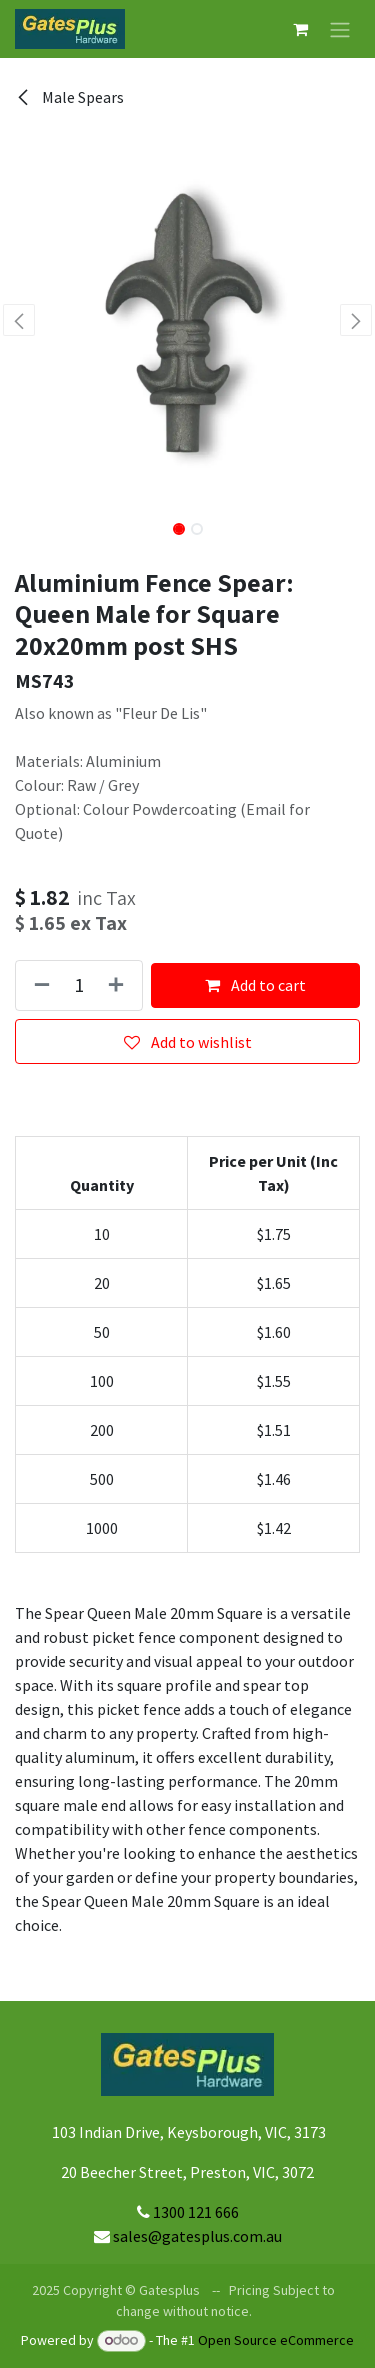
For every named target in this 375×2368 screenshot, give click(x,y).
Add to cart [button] (255, 985)
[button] (19, 320)
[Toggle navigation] (340, 29)
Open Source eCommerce (276, 2340)
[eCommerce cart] (300, 29)
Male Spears (69, 97)
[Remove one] (38, 985)
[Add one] (120, 985)
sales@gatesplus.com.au (197, 2236)
